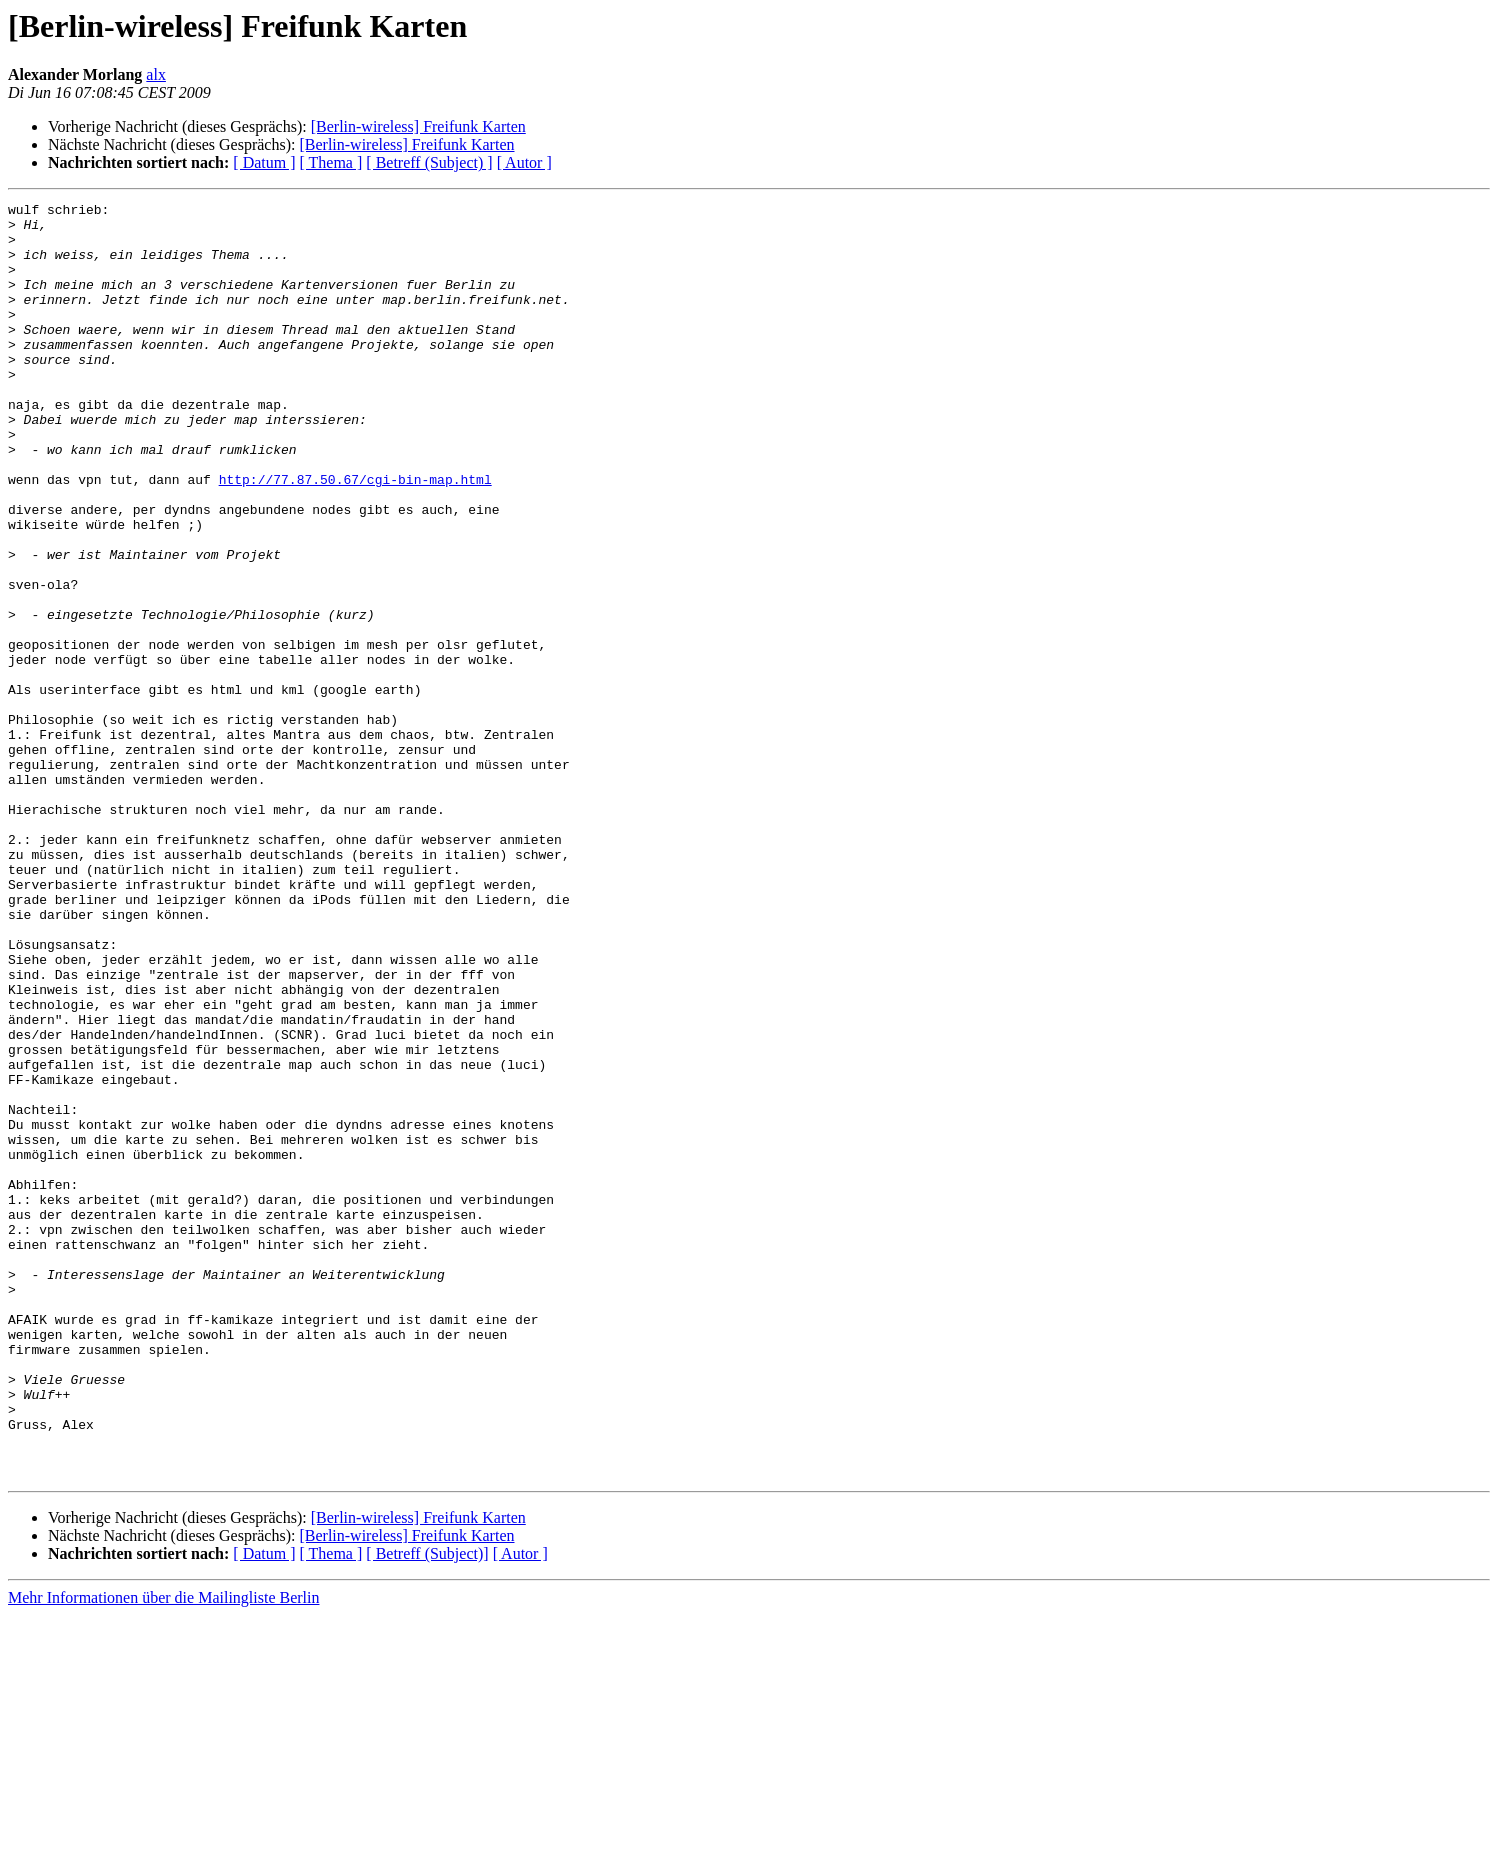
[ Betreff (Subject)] (427, 1808)
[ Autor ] (524, 162)
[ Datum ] (264, 162)
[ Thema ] (331, 162)
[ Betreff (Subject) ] (429, 162)
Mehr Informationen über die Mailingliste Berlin (163, 1852)
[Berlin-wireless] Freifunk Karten (418, 126)
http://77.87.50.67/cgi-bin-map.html (355, 536)
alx (156, 74)
